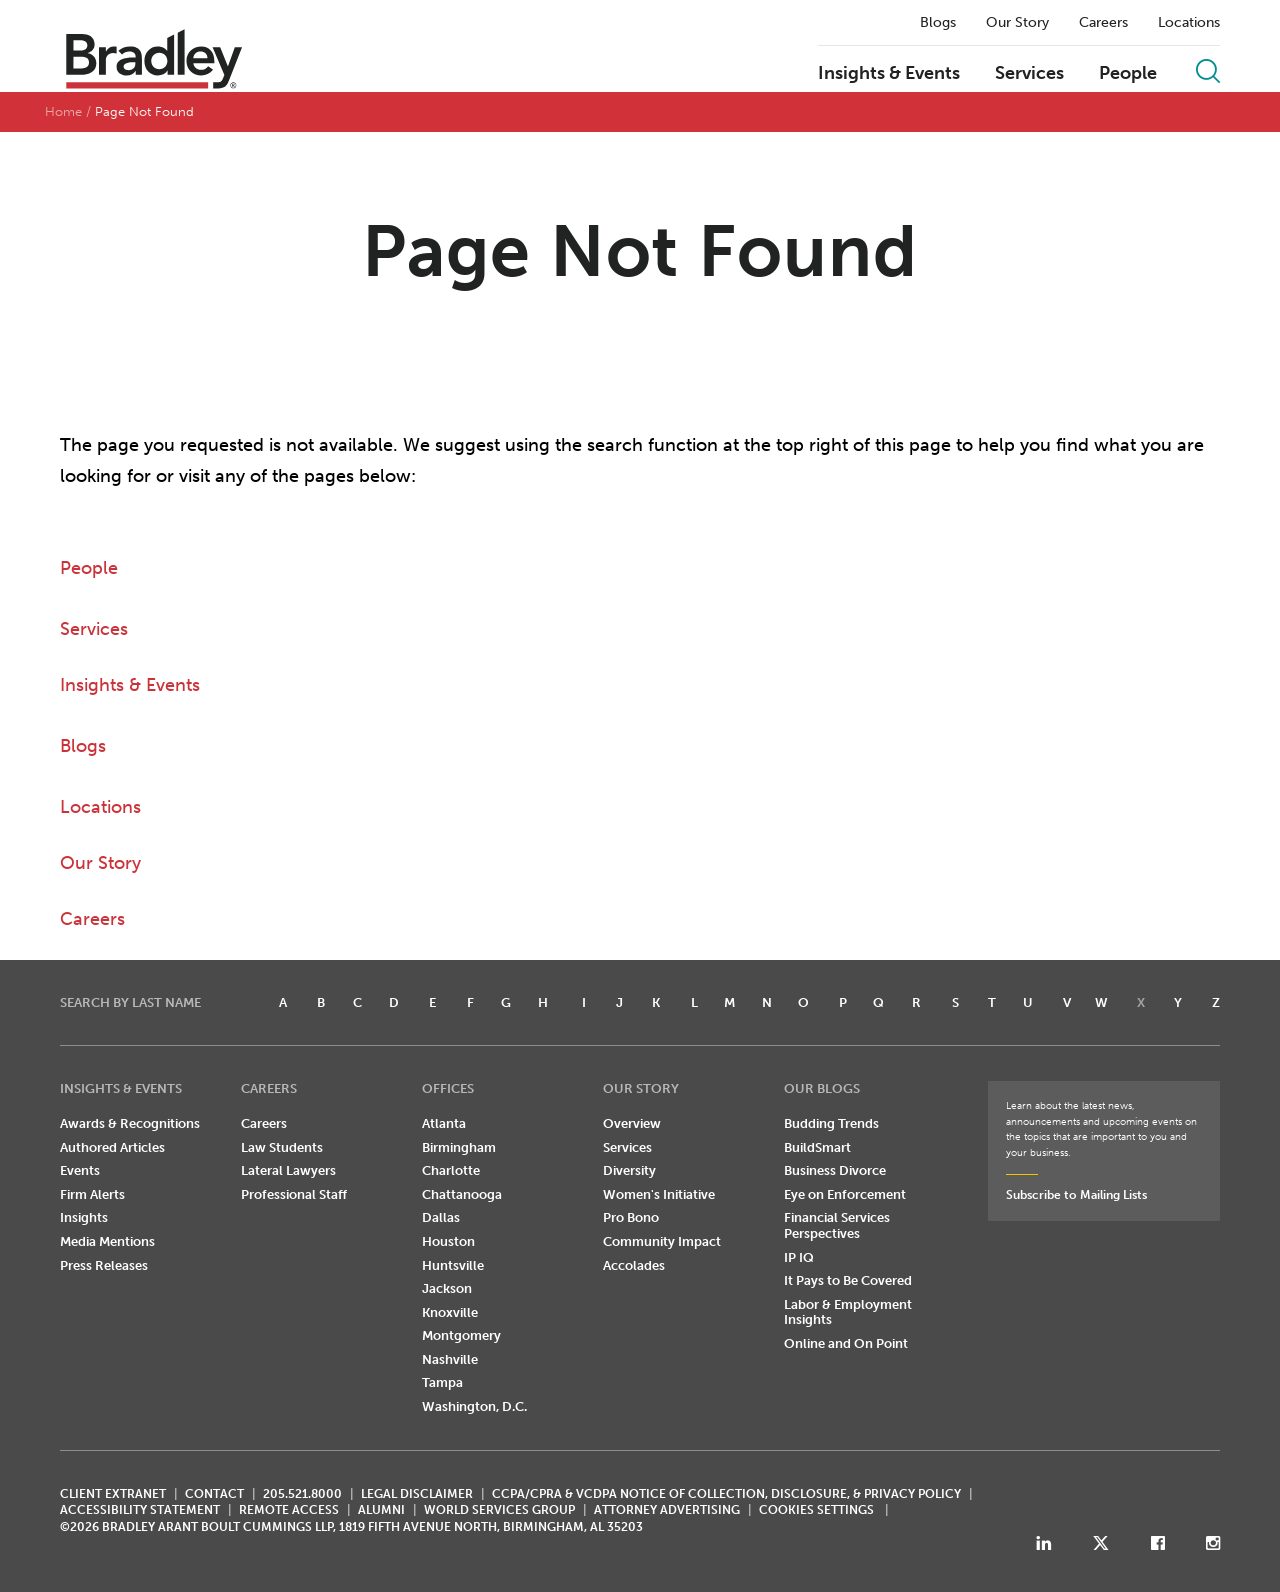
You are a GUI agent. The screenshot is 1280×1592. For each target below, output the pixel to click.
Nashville (450, 1359)
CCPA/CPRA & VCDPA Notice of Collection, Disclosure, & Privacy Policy (726, 1494)
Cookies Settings (816, 1510)
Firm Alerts (92, 1194)
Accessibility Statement (140, 1510)
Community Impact (662, 1241)
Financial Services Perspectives (837, 1225)
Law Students (282, 1147)
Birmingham (459, 1147)
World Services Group (499, 1510)
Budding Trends (831, 1123)
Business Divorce (835, 1170)
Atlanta (444, 1123)
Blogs (938, 23)
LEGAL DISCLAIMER (417, 1494)
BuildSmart (817, 1147)
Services (1029, 74)
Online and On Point (846, 1343)
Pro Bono (631, 1217)
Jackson (447, 1288)
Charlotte (451, 1170)
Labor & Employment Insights (848, 1312)
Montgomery (461, 1335)
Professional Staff (294, 1194)
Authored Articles (112, 1147)
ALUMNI (381, 1510)
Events (80, 1170)
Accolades (634, 1265)
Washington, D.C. (474, 1406)
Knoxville (450, 1312)
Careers (1103, 23)
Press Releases (104, 1265)
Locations (1189, 23)
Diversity (629, 1170)
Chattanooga (462, 1194)
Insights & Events (889, 74)
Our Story (1017, 23)
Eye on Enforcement (845, 1194)
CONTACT (214, 1494)
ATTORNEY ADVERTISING (667, 1510)
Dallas (441, 1217)
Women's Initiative (659, 1194)
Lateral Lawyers (288, 1170)
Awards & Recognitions (130, 1123)
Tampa (442, 1382)
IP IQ (799, 1257)
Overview (632, 1123)
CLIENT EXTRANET (113, 1494)
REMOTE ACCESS (289, 1510)
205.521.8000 (302, 1494)
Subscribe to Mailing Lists (1076, 1195)
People (1128, 74)
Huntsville (453, 1265)
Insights (84, 1217)
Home (63, 111)
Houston (448, 1241)
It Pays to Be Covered (848, 1280)
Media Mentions (107, 1241)
